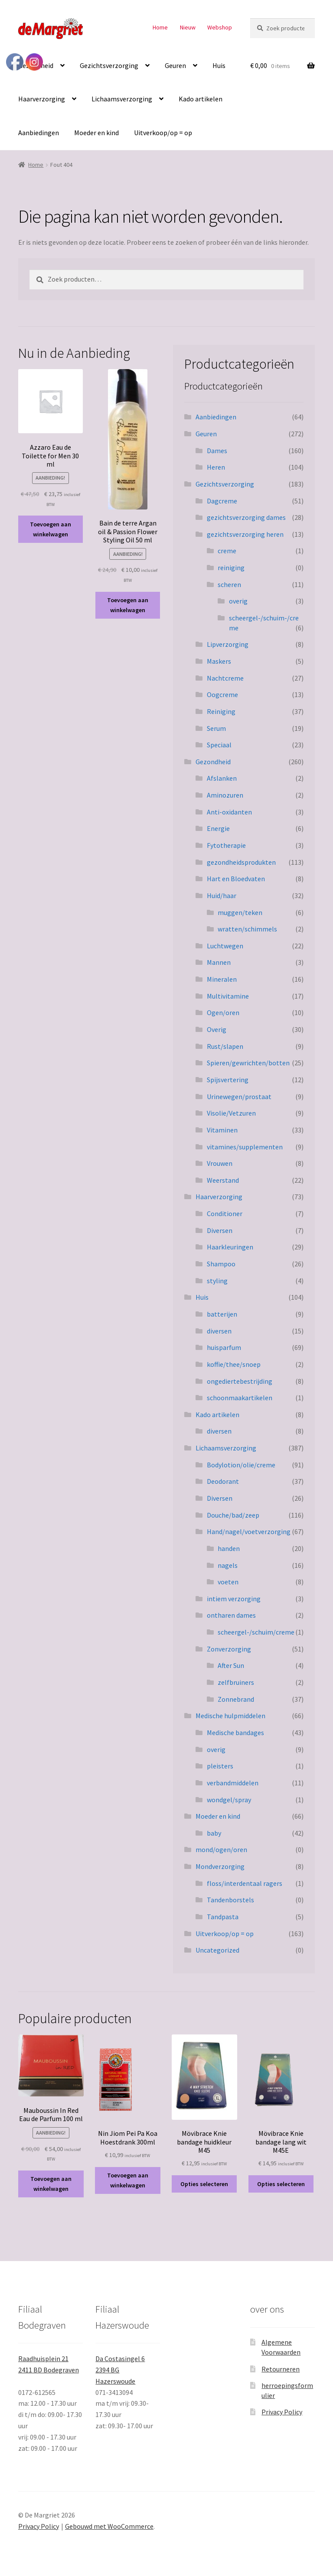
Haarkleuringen (230, 1247)
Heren (216, 467)
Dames (217, 450)
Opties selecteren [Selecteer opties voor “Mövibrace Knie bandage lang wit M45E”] (281, 2184)
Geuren (175, 65)
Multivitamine (228, 996)
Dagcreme (222, 500)
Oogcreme (222, 694)
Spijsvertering (227, 1079)
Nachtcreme (225, 678)
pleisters (220, 1766)
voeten (228, 1581)
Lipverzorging (227, 644)
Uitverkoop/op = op (163, 132)
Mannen (219, 962)
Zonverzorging (229, 1649)
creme (227, 550)
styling (217, 1280)
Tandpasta (222, 1916)
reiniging (231, 567)
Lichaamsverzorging (121, 98)
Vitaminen (222, 1130)
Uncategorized (217, 1950)
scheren (229, 584)
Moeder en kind (96, 132)
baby (214, 1833)
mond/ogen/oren (221, 1849)
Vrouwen (219, 1163)
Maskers (219, 661)
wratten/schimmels (247, 929)
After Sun (231, 1665)
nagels (228, 1565)
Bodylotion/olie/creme (241, 1464)
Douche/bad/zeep (233, 1515)
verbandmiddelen (232, 1782)
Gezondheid (213, 761)
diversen (219, 1331)
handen (229, 1548)
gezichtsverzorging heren (245, 534)
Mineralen (222, 979)
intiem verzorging (234, 1598)
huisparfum (224, 1347)
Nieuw (188, 27)
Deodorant (223, 1481)
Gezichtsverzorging (109, 65)
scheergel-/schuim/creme (256, 1632)
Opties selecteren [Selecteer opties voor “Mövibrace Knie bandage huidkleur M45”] (204, 2184)
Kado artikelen (200, 98)
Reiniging (221, 711)
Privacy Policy (281, 2411)
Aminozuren (225, 795)
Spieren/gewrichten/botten (248, 1062)
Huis (218, 65)
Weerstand (223, 1180)
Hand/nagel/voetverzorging (249, 1531)
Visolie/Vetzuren (231, 1113)
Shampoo (221, 1263)
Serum (216, 728)
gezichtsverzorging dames (246, 517)
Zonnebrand (236, 1699)
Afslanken (222, 778)
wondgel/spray (229, 1799)
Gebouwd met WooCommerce (109, 2526)
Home (160, 27)
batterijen (222, 1314)
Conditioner (224, 1213)
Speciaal (219, 744)
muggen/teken (240, 912)
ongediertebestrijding (239, 1381)
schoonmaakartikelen (239, 1397)
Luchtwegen (225, 945)
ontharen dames (231, 1615)
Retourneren (280, 2369)
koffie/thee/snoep (234, 1364)
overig (238, 601)
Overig (216, 1029)
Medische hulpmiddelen (230, 1715)
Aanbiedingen (38, 132)
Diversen (219, 1230)
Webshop (219, 27)
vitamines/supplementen (245, 1146)
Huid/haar (221, 895)
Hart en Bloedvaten (236, 878)
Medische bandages (235, 1732)
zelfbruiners (236, 1682)
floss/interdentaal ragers (244, 1883)
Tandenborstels (230, 1899)
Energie (218, 828)
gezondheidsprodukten (241, 862)
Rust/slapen (225, 1046)
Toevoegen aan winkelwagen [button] (50, 529)
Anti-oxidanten (229, 812)
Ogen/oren (223, 1012)
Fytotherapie (226, 845)
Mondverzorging (220, 1866)
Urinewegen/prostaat (239, 1096)
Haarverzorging (41, 98)
